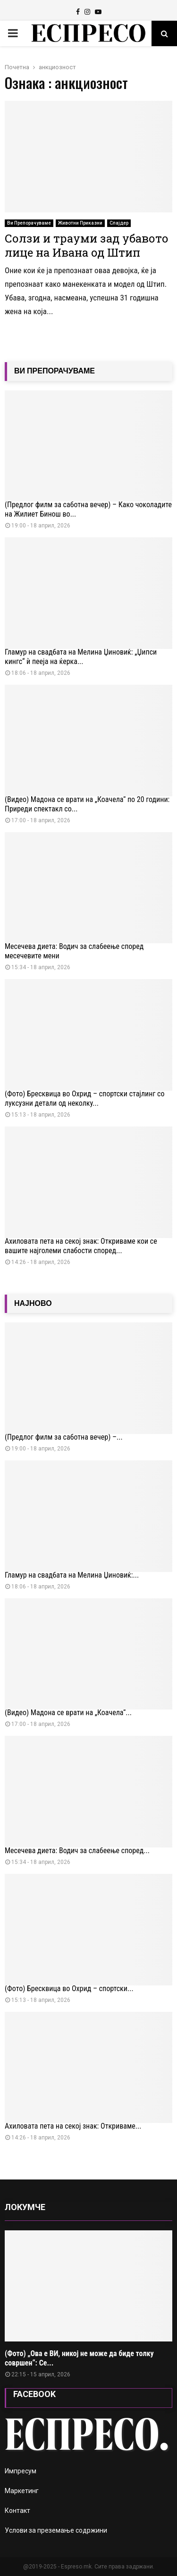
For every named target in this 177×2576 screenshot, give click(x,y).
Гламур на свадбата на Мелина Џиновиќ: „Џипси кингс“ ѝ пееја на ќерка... (81, 657)
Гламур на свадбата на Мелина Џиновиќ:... (72, 1575)
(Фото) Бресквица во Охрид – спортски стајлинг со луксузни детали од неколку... (84, 1098)
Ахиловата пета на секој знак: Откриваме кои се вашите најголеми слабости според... (81, 1246)
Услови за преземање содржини (56, 2530)
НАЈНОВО (33, 1303)
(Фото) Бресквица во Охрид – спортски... (69, 1988)
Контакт (17, 2510)
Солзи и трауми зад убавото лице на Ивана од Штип (87, 245)
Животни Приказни (80, 223)
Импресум (20, 2471)
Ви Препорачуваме (29, 223)
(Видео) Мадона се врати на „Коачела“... (68, 1712)
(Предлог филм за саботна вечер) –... (64, 1437)
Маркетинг (22, 2491)
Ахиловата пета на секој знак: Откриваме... (73, 2126)
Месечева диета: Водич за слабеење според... (77, 1850)
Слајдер (119, 223)
